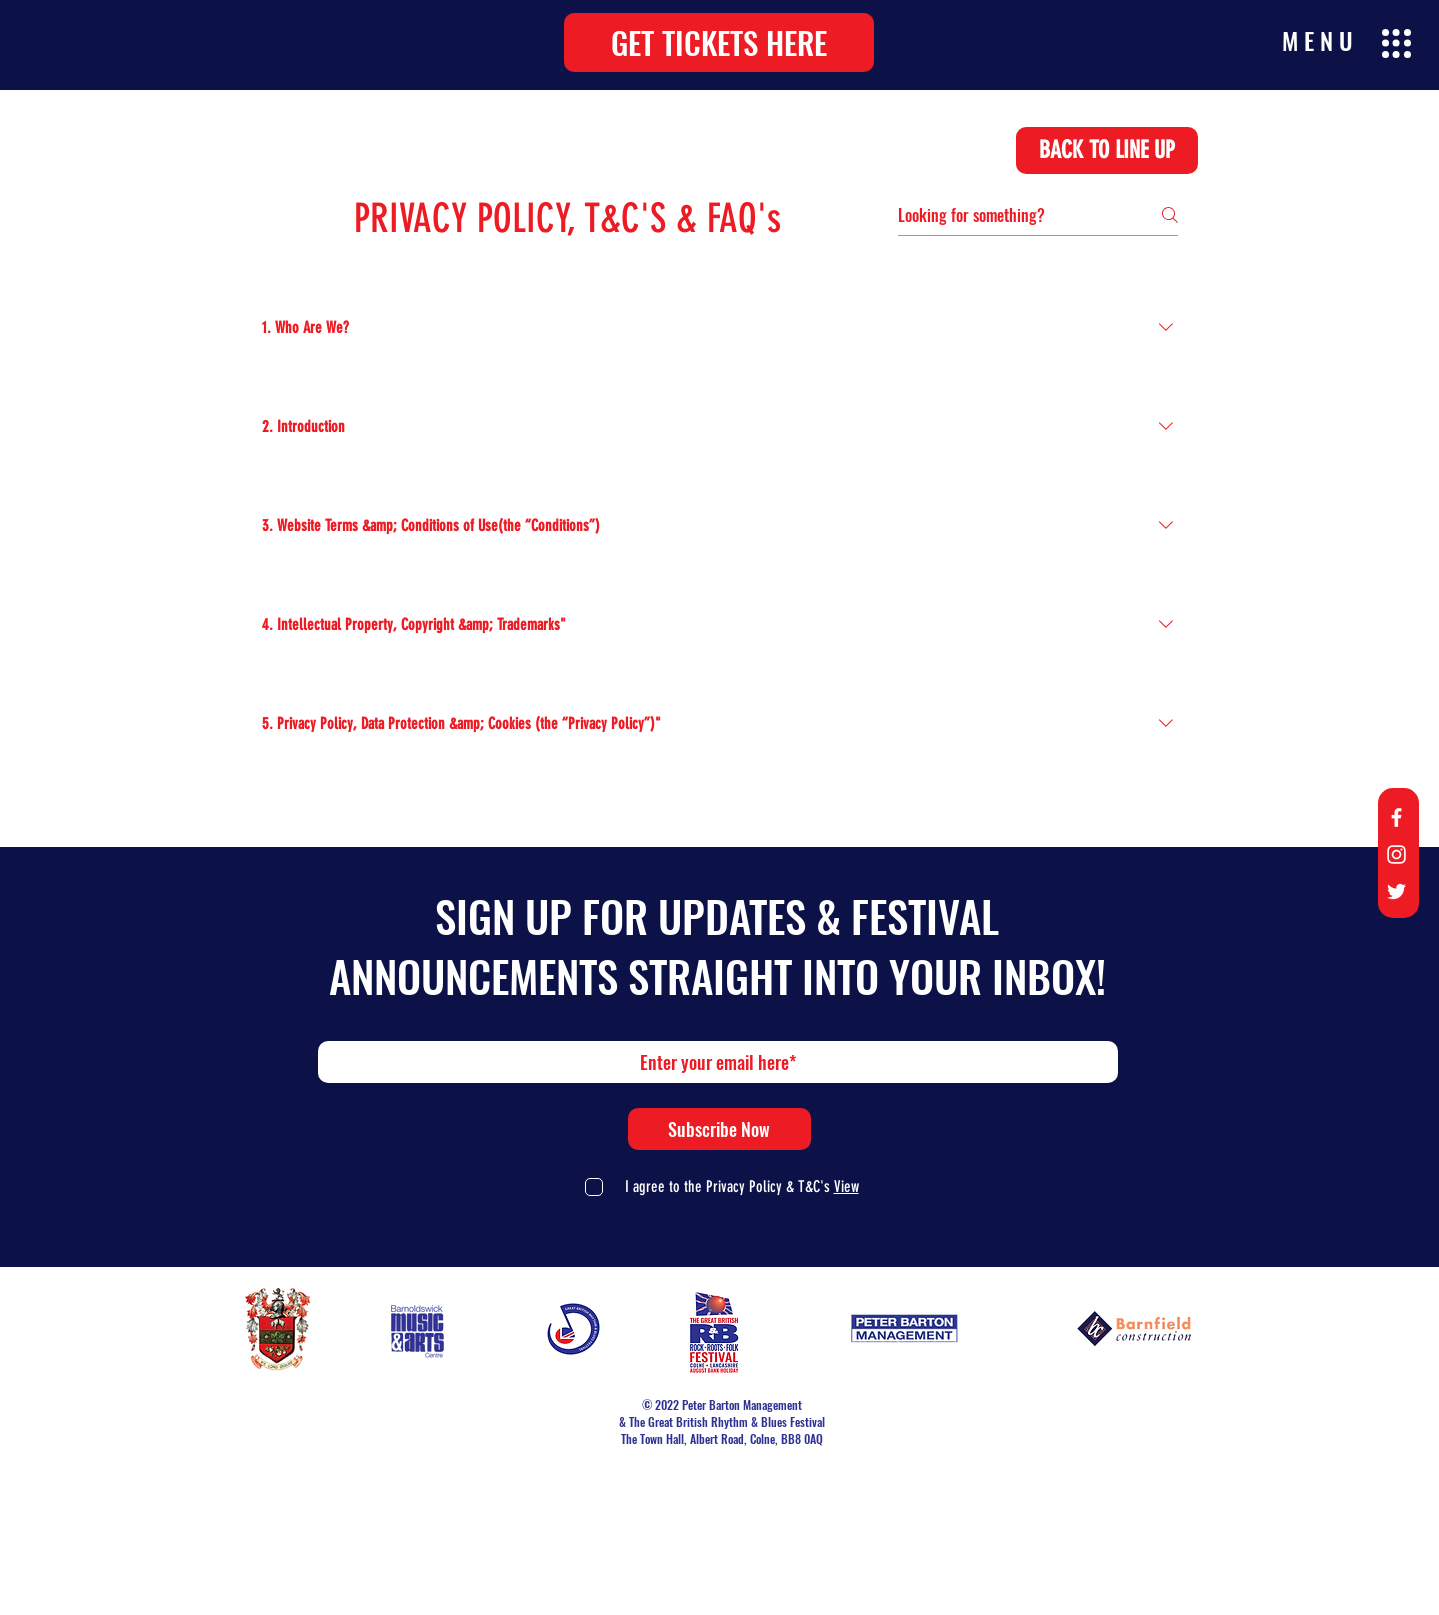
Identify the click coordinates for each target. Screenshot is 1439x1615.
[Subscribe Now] (719, 1129)
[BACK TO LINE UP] (1107, 150)
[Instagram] (1396, 854)
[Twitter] (1396, 891)
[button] (719, 42)
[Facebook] (1396, 817)
